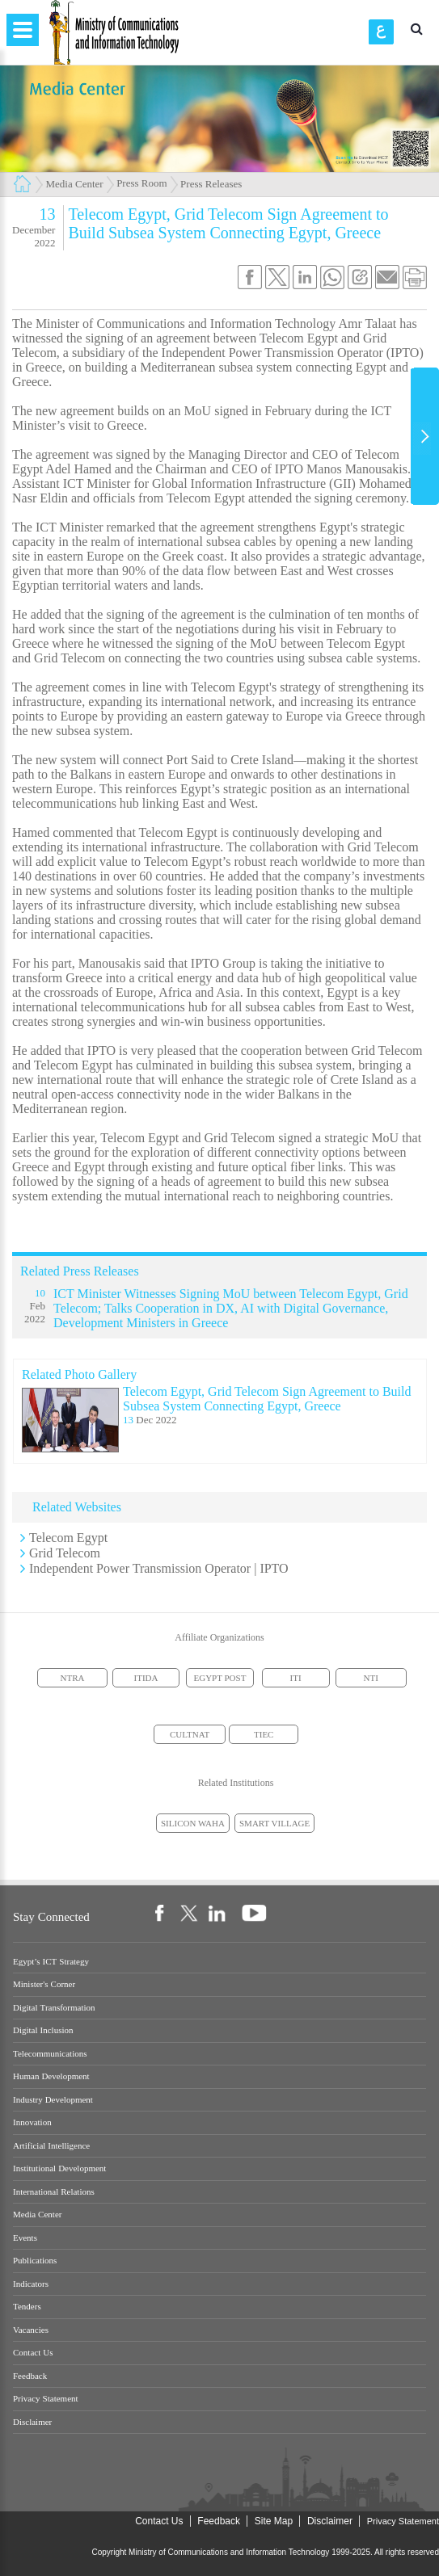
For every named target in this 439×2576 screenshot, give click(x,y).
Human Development (51, 2076)
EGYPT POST (220, 1678)
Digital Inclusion (43, 2030)
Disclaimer (32, 2422)
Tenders (27, 2306)
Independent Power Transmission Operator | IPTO (159, 1568)
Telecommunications (50, 2053)
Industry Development (53, 2099)
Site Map (274, 2521)
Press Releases (211, 184)
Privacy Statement (45, 2398)
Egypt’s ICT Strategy (51, 1961)
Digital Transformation (54, 2007)
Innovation (32, 2122)
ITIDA (146, 1678)
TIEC (263, 1734)
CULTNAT (189, 1734)
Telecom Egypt (68, 1537)
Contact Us (33, 2352)
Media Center (74, 184)
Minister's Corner (44, 1984)
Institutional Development (59, 2168)
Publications (35, 2260)
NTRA (73, 1678)
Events (25, 2238)
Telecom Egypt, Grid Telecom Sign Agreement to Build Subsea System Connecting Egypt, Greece (267, 1399)
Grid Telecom (64, 1553)
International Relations (54, 2191)
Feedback (30, 2376)
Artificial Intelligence (51, 2145)
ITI (296, 1678)
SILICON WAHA (193, 1823)
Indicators (31, 2284)
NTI (371, 1678)
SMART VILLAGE (274, 1823)
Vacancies (31, 2330)
